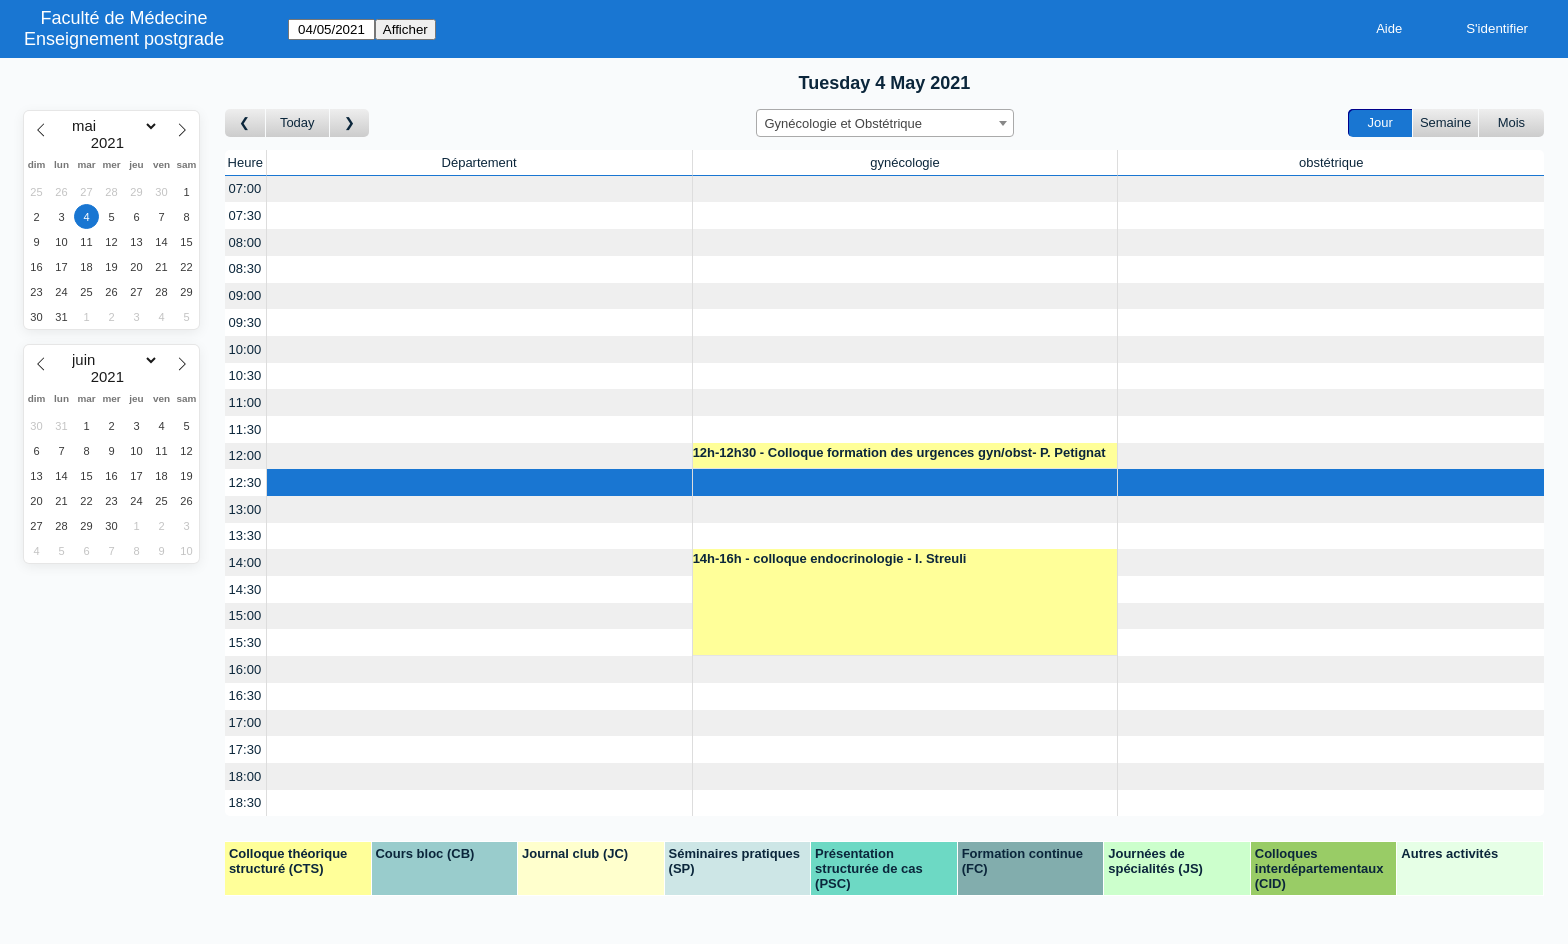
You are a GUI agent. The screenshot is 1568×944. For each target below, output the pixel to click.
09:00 (245, 295)
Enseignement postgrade (124, 39)
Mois (1511, 122)
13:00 (245, 509)
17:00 (245, 722)
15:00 (245, 615)
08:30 (245, 268)
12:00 (245, 455)
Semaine (1445, 122)
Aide (1389, 28)
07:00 (245, 188)
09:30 (245, 322)
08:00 (245, 242)
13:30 (245, 535)
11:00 (245, 402)
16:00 (245, 669)
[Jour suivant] (350, 123)
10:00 (245, 349)
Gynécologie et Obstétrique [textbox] (844, 123)
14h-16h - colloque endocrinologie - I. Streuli (830, 558)
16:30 (245, 695)
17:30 (245, 749)
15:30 (245, 642)
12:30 (245, 482)
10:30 (245, 375)
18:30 (245, 802)
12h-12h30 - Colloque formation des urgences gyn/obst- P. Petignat (899, 452)
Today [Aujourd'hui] (297, 122)
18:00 (245, 776)
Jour (1380, 122)
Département (479, 162)
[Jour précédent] (245, 123)
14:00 (245, 562)
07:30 (245, 215)
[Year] (112, 143)
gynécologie (904, 162)
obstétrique (1331, 162)
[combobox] (885, 123)
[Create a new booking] (479, 189)
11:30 (245, 429)
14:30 (245, 589)
